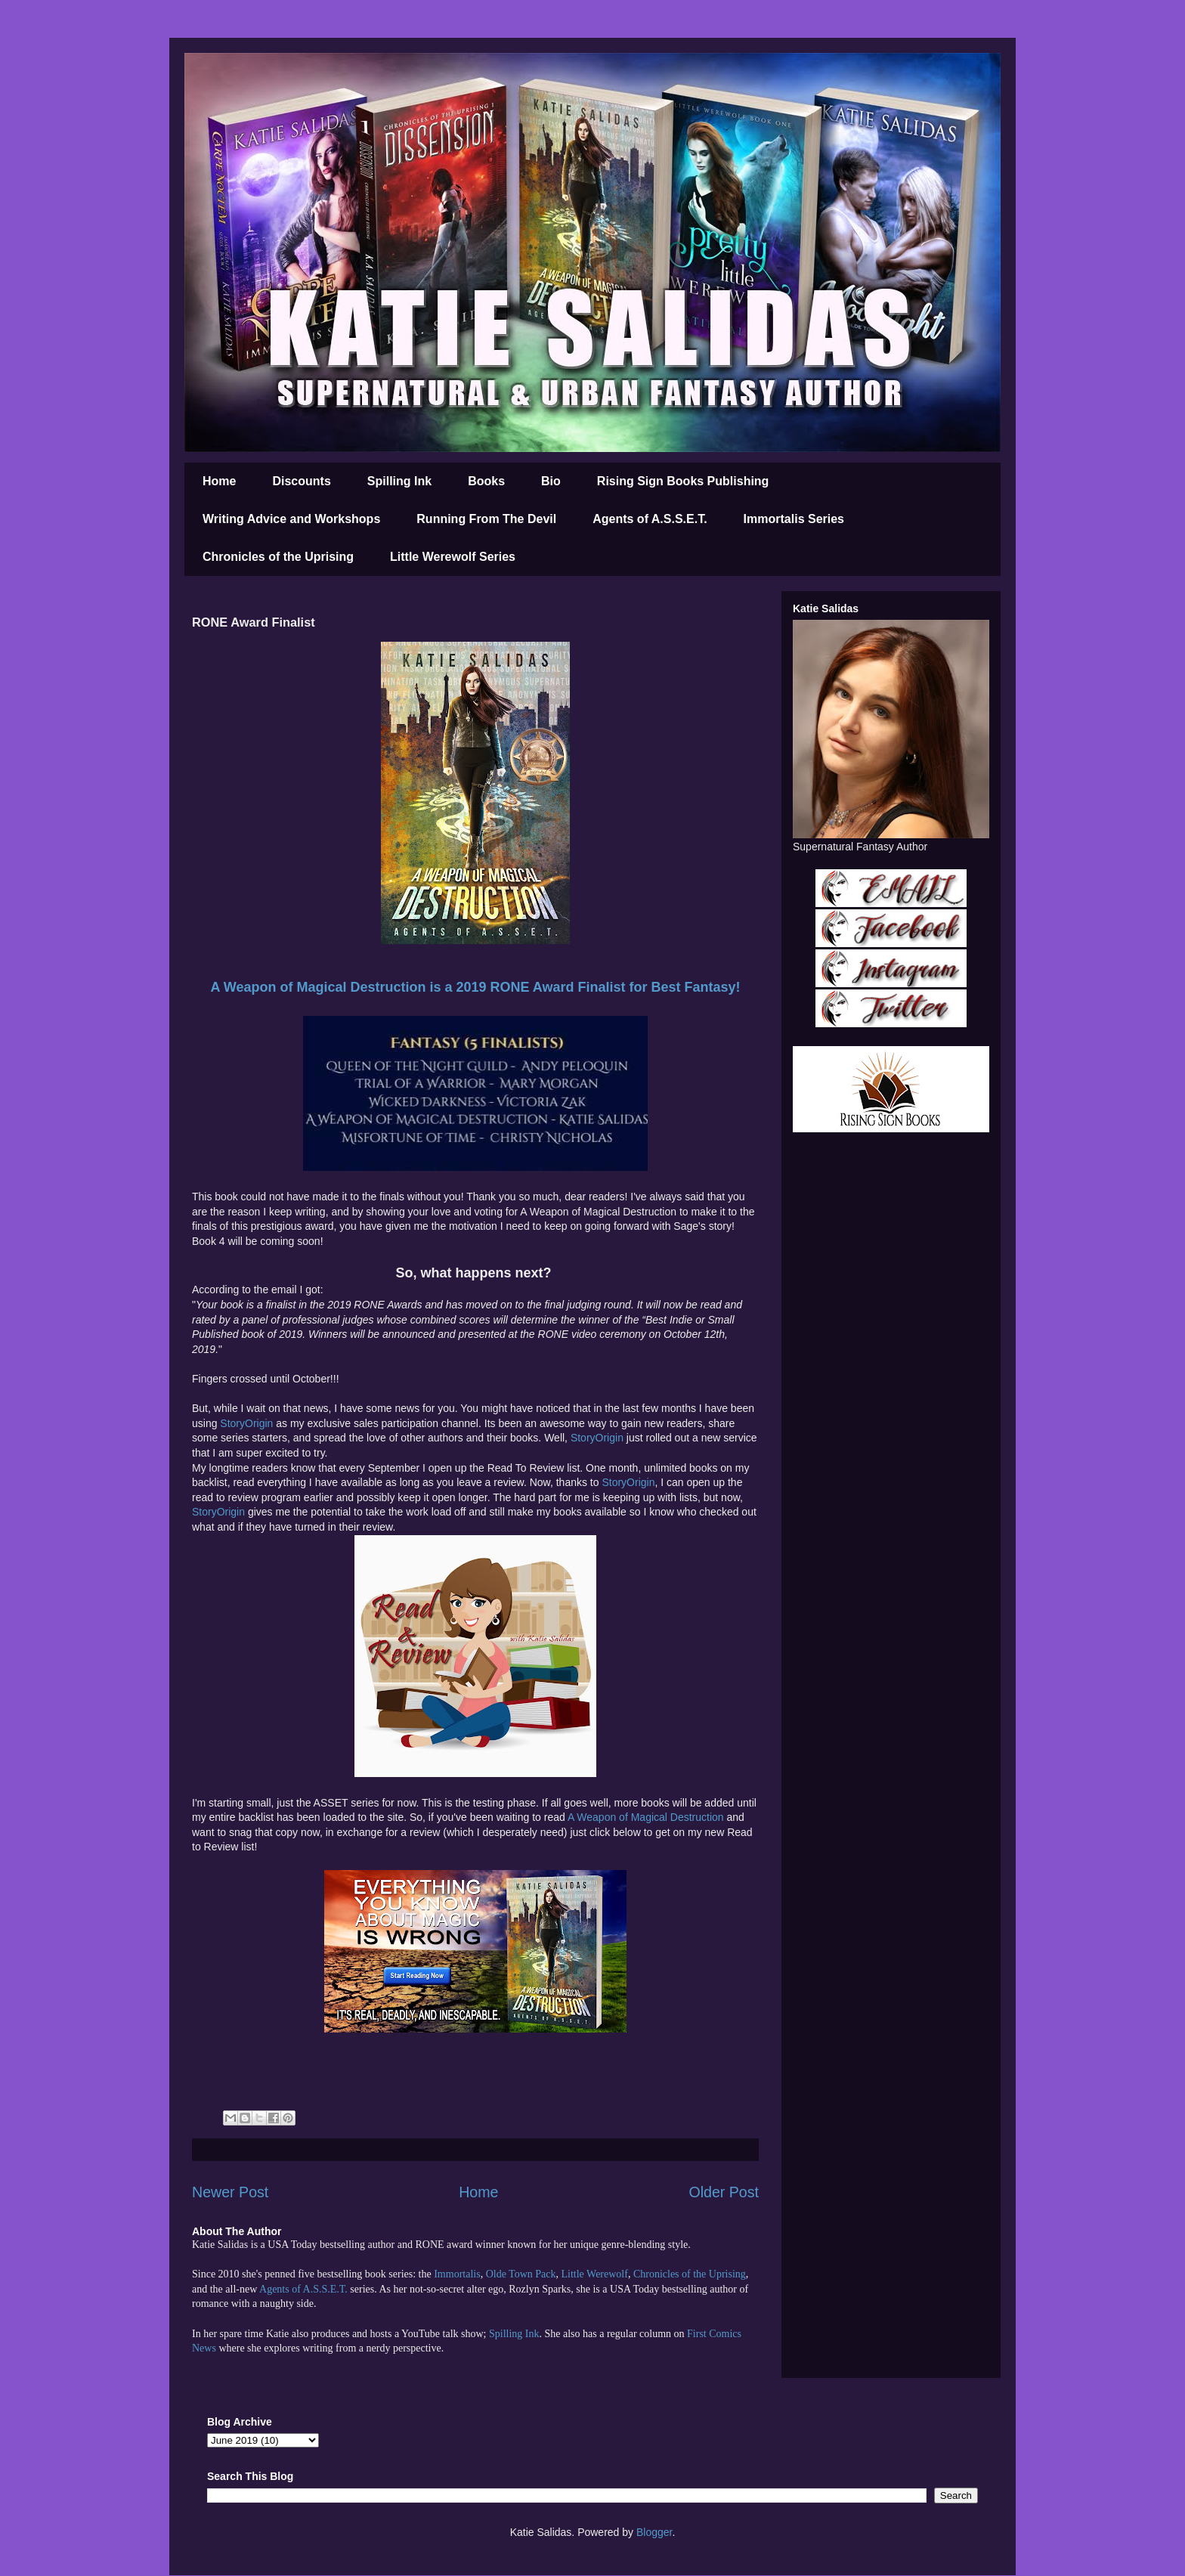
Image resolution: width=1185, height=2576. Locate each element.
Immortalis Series (794, 518)
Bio (551, 481)
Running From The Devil (486, 518)
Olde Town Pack (521, 2274)
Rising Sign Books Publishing (683, 481)
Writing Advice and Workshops (291, 518)
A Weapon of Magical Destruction (646, 1817)
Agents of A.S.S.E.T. (649, 518)
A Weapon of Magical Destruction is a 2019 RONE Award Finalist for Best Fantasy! (475, 987)
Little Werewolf (594, 2274)
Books (486, 481)
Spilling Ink (399, 481)
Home (219, 481)
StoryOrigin (248, 1423)
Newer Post (230, 2192)
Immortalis (457, 2274)
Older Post (723, 2192)
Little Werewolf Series (452, 556)
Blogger (654, 2532)
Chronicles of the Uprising (278, 556)
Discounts (301, 481)
